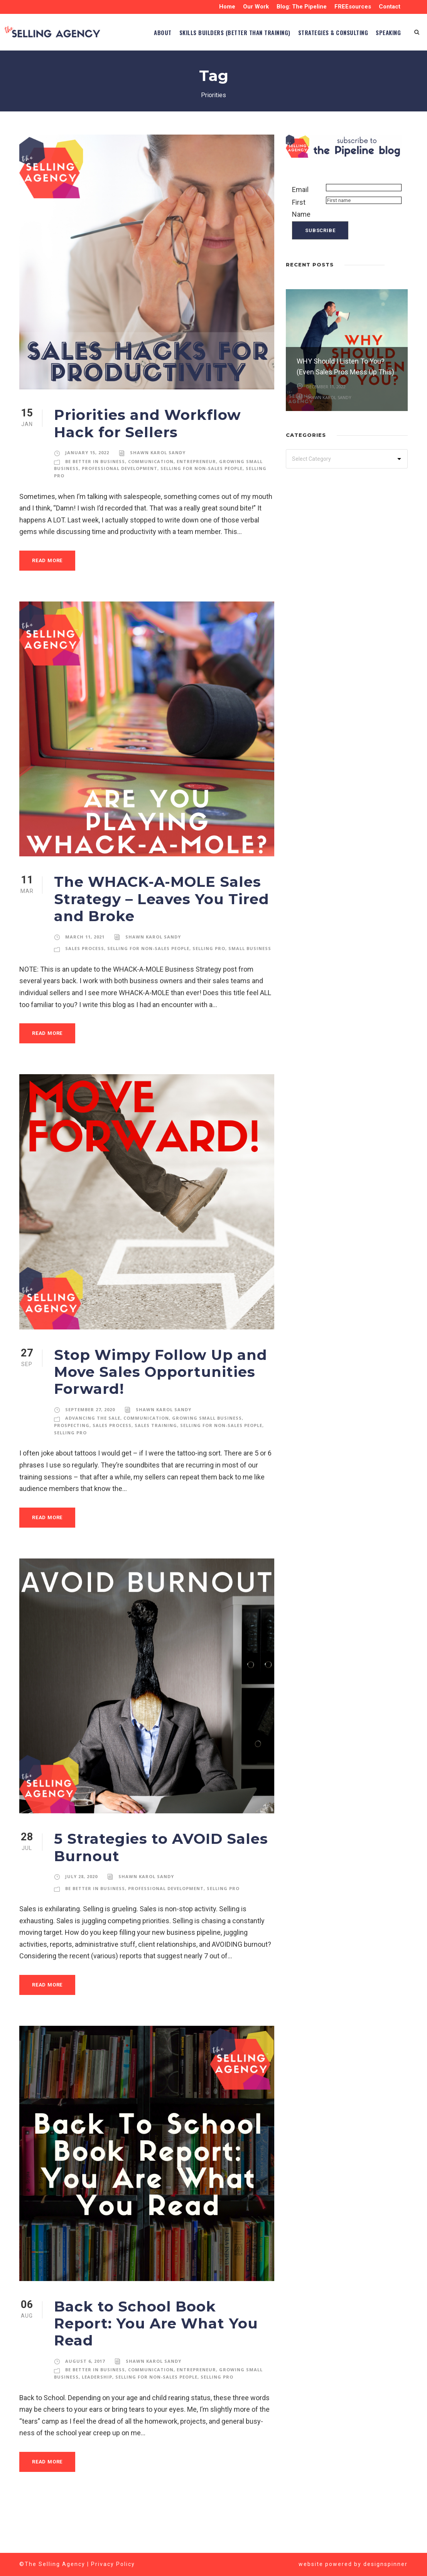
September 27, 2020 (90, 1449)
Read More (49, 596)
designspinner (386, 2564)
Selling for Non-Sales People (203, 504)
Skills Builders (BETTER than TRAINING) (199, 68)
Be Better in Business (95, 497)
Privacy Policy (113, 2564)
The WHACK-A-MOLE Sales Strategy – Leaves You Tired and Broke (154, 935)
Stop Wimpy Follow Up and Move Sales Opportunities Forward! (150, 1412)
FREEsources (352, 6)
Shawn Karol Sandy (157, 488)
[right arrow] (404, 299)
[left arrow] (396, 299)
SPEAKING (385, 68)
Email (300, 225)
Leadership (97, 2399)
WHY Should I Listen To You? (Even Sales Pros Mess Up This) (342, 397)
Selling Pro (213, 981)
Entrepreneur (193, 497)
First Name (301, 244)
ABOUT (114, 68)
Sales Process (85, 981)
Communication (149, 497)
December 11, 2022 (326, 422)
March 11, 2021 (84, 972)
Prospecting (71, 1465)
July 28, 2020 (81, 1916)
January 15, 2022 (87, 488)
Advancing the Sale (92, 1458)
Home (225, 6)
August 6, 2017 (84, 2384)
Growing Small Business (202, 1458)
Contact (389, 6)
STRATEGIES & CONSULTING (318, 68)
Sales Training (157, 1465)
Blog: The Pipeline (300, 6)
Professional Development (119, 504)
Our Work (254, 6)
